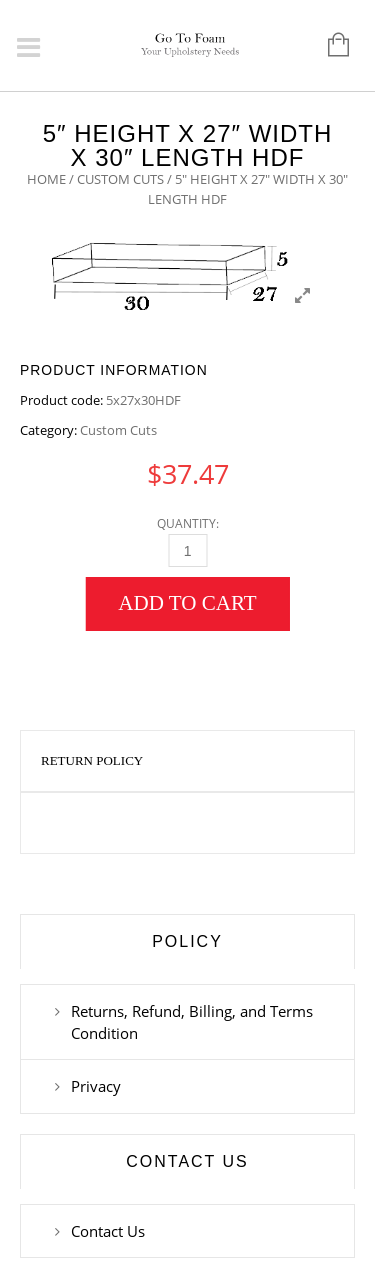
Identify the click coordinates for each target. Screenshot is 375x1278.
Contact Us (108, 1231)
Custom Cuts (120, 179)
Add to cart (187, 603)
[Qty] (187, 550)
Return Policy (92, 760)
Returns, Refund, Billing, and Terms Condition (192, 1022)
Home (46, 179)
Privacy (96, 1086)
